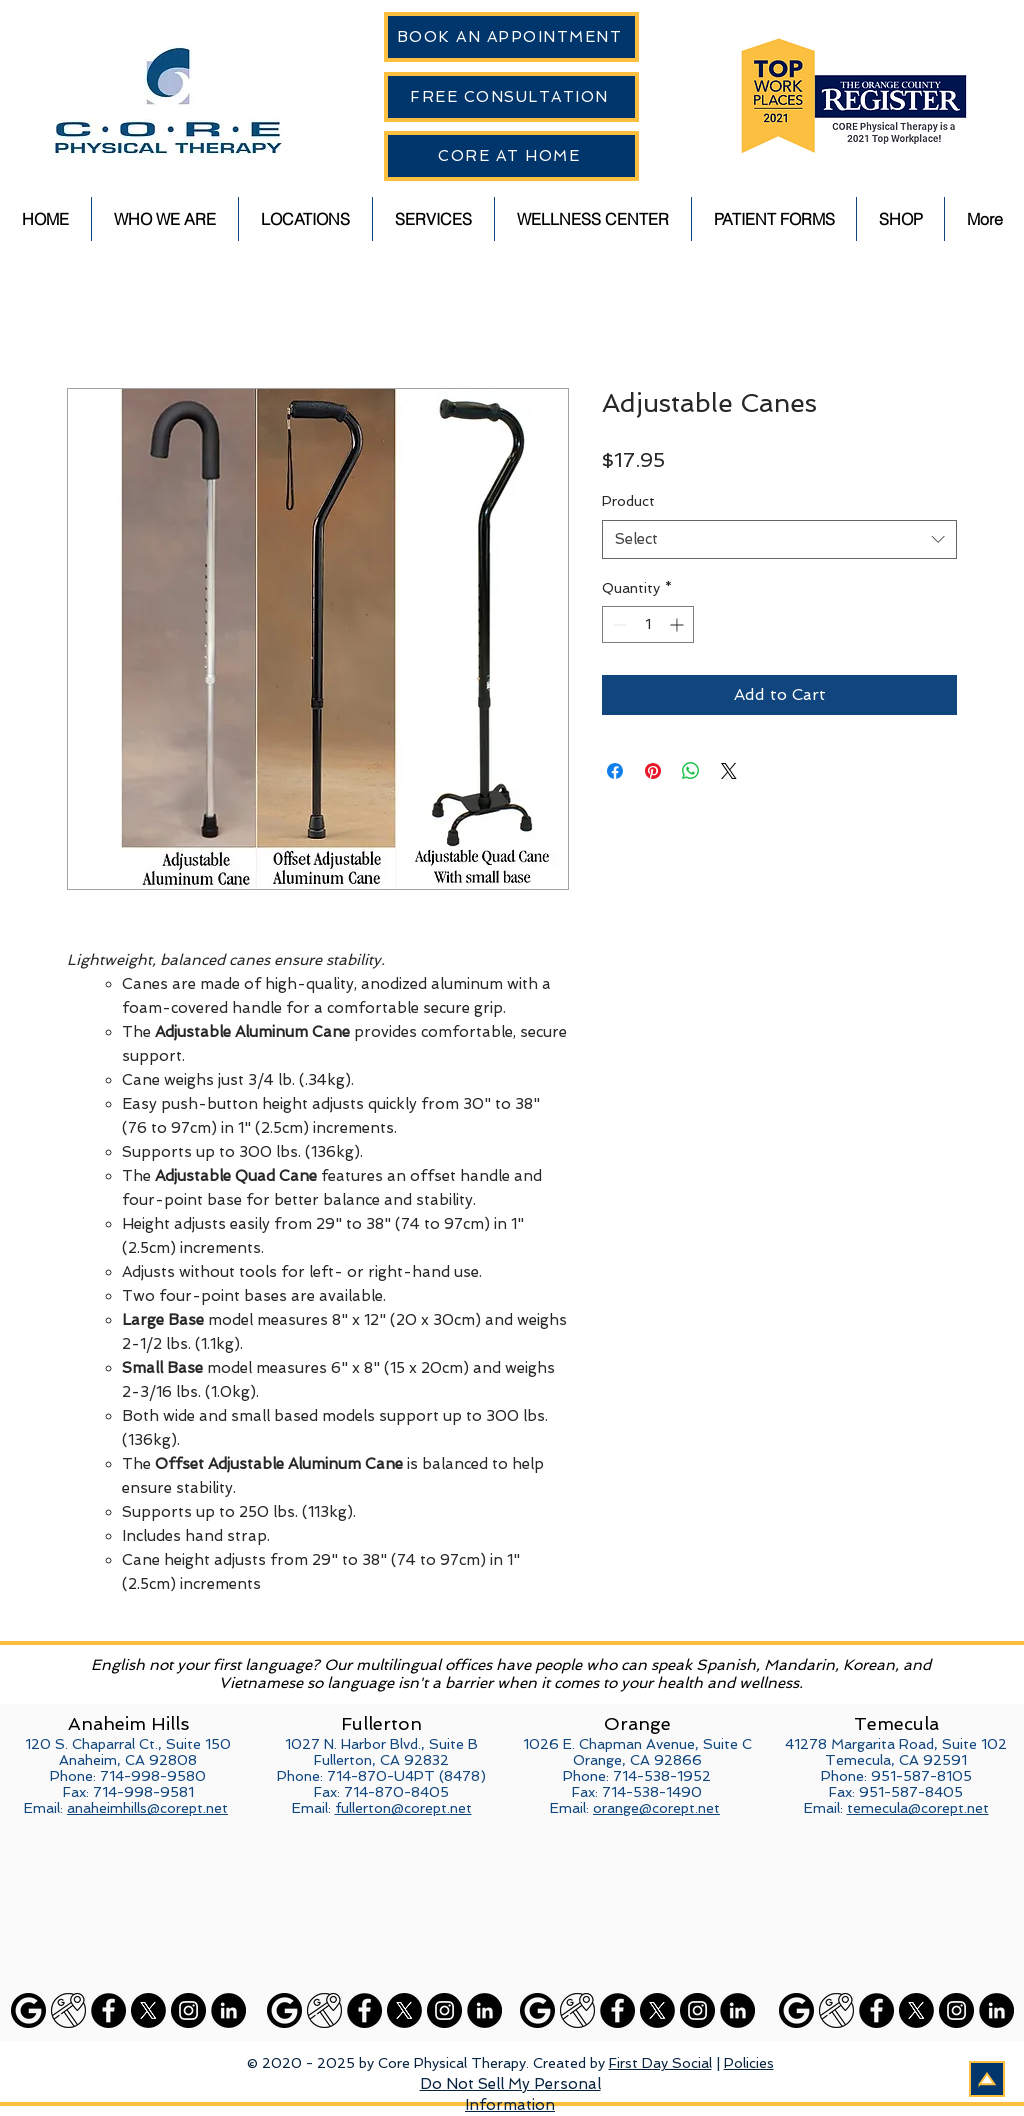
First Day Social (660, 2063)
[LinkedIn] (228, 2010)
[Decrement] (617, 624)
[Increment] (678, 624)
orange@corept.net (656, 1808)
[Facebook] (108, 2010)
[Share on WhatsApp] (691, 771)
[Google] (28, 2010)
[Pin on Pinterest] (653, 771)
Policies (749, 2063)
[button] (165, 219)
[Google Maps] (68, 2010)
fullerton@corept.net (403, 1808)
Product (628, 501)
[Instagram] (188, 2010)
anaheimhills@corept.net (147, 1808)
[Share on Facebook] (615, 771)
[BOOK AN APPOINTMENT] (511, 37)
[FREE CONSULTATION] (511, 97)
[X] (148, 2010)
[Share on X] (729, 771)
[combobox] (779, 539)
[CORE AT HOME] (511, 156)
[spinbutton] (648, 624)
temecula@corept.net (918, 1808)
